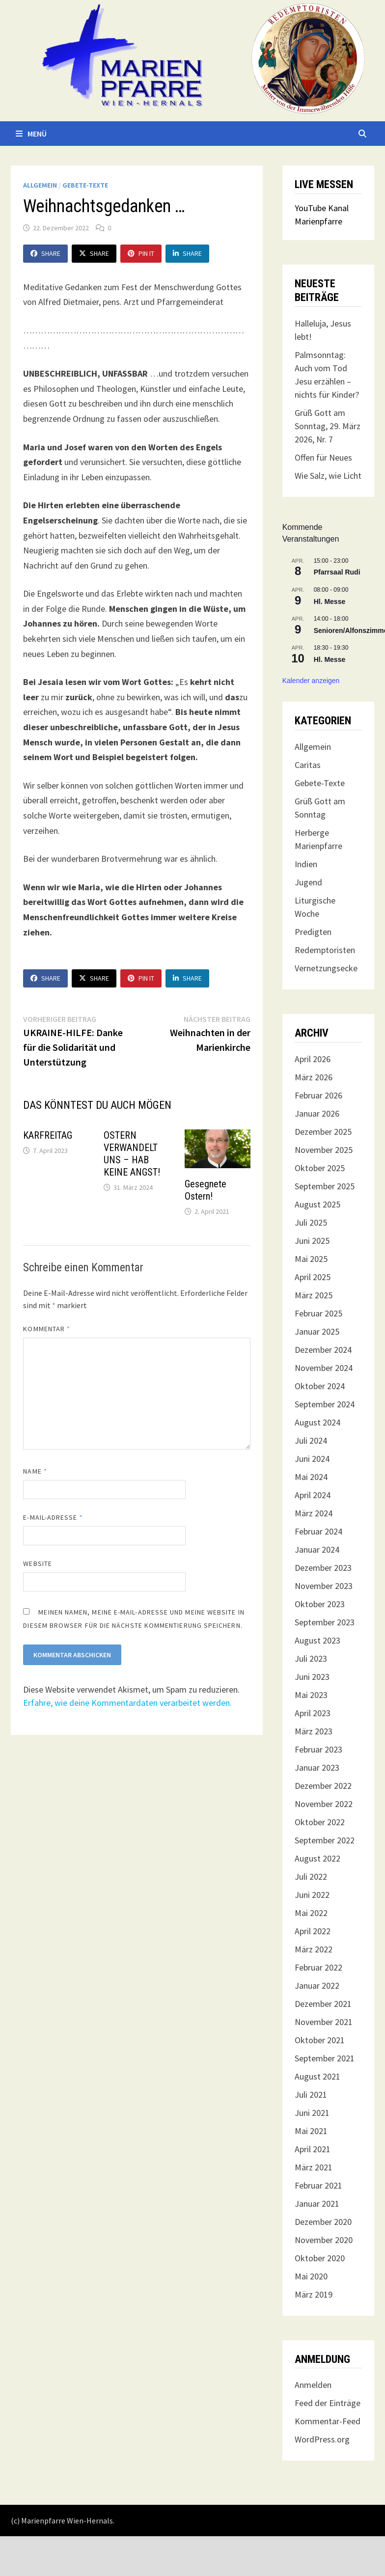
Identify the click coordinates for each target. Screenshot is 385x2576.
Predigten (313, 931)
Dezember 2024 (323, 1349)
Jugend (308, 882)
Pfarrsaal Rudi (337, 572)
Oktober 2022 (320, 1822)
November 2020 (324, 2240)
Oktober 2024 (320, 1386)
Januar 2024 (317, 1549)
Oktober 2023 (320, 1604)
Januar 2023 (317, 1767)
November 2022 (324, 1803)
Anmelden (313, 2384)
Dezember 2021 (323, 2003)
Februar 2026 (318, 1095)
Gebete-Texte (85, 185)
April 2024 (312, 1495)
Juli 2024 (311, 1440)
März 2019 (313, 2294)
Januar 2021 (317, 2203)
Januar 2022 (317, 1985)
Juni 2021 (312, 2112)
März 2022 (313, 1949)
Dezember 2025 (323, 1131)
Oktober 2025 (320, 1168)
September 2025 (325, 1186)
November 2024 (324, 1367)
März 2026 (313, 1077)
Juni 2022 (312, 1894)
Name (35, 1471)
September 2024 (325, 1404)
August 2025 (317, 1204)
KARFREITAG (47, 1135)
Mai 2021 (311, 2131)
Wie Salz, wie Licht (328, 475)
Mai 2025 (311, 1258)
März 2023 (313, 1731)
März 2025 (313, 1295)
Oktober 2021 (320, 2040)
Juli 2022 (311, 1876)
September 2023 (325, 1622)
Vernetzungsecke (326, 968)
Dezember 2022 (323, 1785)
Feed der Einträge (327, 2403)
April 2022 (312, 1931)
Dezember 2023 (323, 1567)
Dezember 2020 (323, 2221)
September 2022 (325, 1840)
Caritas (308, 764)
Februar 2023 (318, 1749)
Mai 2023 (311, 1694)
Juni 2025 (312, 1240)
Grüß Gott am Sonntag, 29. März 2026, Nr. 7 (327, 426)
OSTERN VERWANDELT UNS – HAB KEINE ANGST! (132, 1153)
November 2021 (324, 2022)
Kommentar (46, 1328)
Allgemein (40, 185)
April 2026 (312, 1059)
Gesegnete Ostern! (205, 1190)
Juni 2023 (312, 1676)
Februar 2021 (318, 2185)
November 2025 (324, 1149)
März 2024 (313, 1513)
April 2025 (312, 1277)
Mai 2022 (311, 1912)
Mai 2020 (311, 2276)
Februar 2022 (318, 1967)
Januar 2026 (317, 1113)
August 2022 (317, 1858)
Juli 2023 (311, 1658)
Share (45, 253)
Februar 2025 (318, 1313)
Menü (31, 133)
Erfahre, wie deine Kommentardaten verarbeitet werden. (127, 1702)
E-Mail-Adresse (52, 1517)
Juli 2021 (311, 2094)
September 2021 (325, 2058)
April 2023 (312, 1713)
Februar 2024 (318, 1531)
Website (37, 1563)
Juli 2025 (311, 1222)
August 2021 (317, 2076)
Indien (306, 864)
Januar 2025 (317, 1331)
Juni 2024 (312, 1458)
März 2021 (313, 2167)
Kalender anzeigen (311, 681)
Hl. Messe (330, 601)
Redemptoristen (325, 950)
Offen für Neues (323, 457)
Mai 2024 (311, 1476)
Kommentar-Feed (327, 2421)
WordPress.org (322, 2439)
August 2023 (317, 1640)
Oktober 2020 (320, 2258)
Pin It (141, 253)
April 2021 (312, 2149)
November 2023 (324, 1585)
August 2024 (317, 1422)
